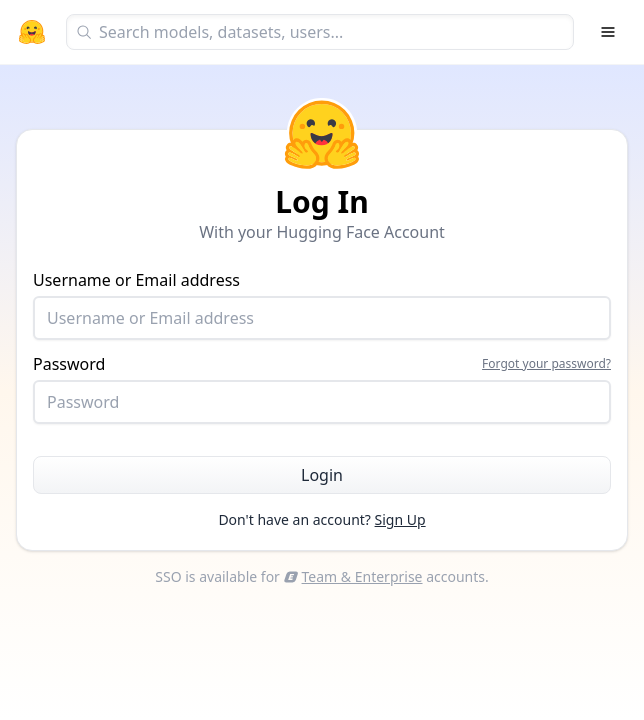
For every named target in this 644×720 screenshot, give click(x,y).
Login (322, 475)
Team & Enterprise (353, 576)
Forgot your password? (546, 364)
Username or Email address (322, 304)
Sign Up (400, 519)
